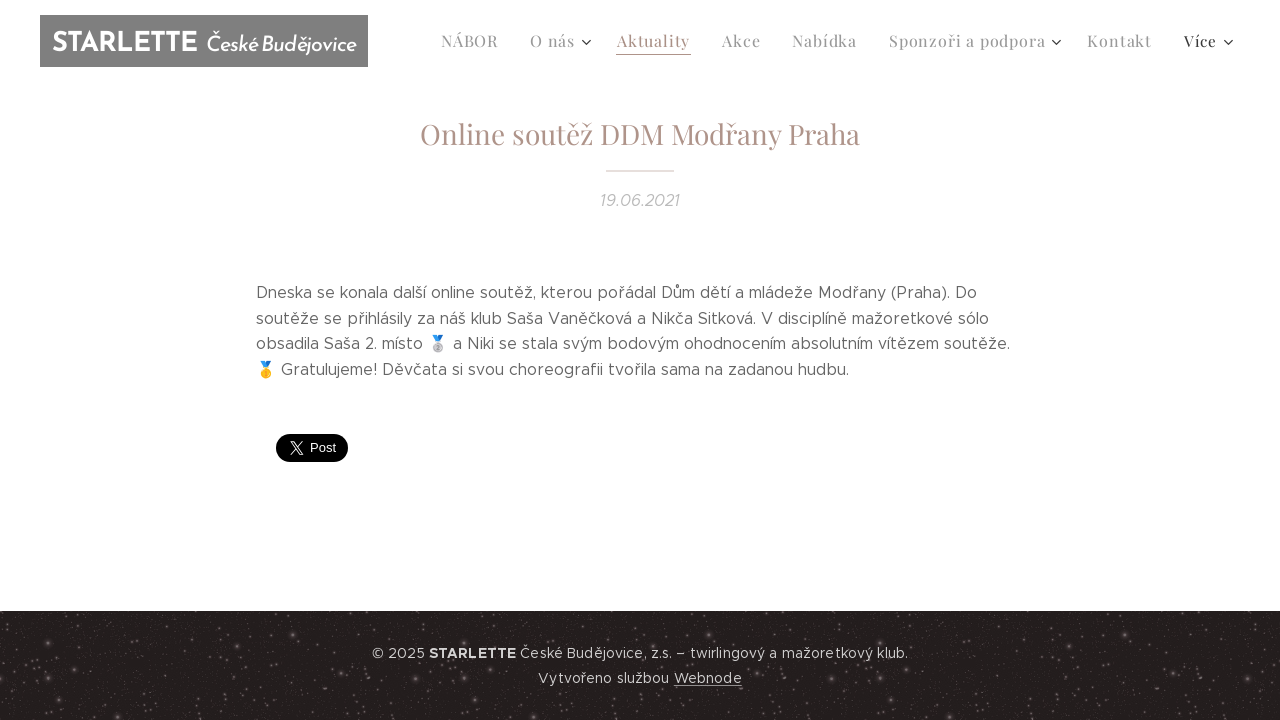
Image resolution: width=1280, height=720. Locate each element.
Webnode (708, 678)
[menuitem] (499, 41)
